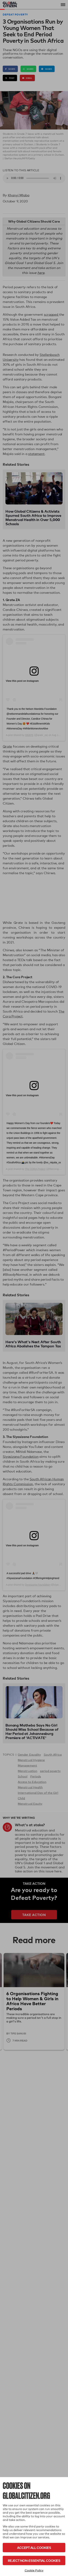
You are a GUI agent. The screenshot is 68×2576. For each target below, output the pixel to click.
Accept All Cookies (34, 2547)
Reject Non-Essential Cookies (34, 2560)
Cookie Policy (34, 2570)
